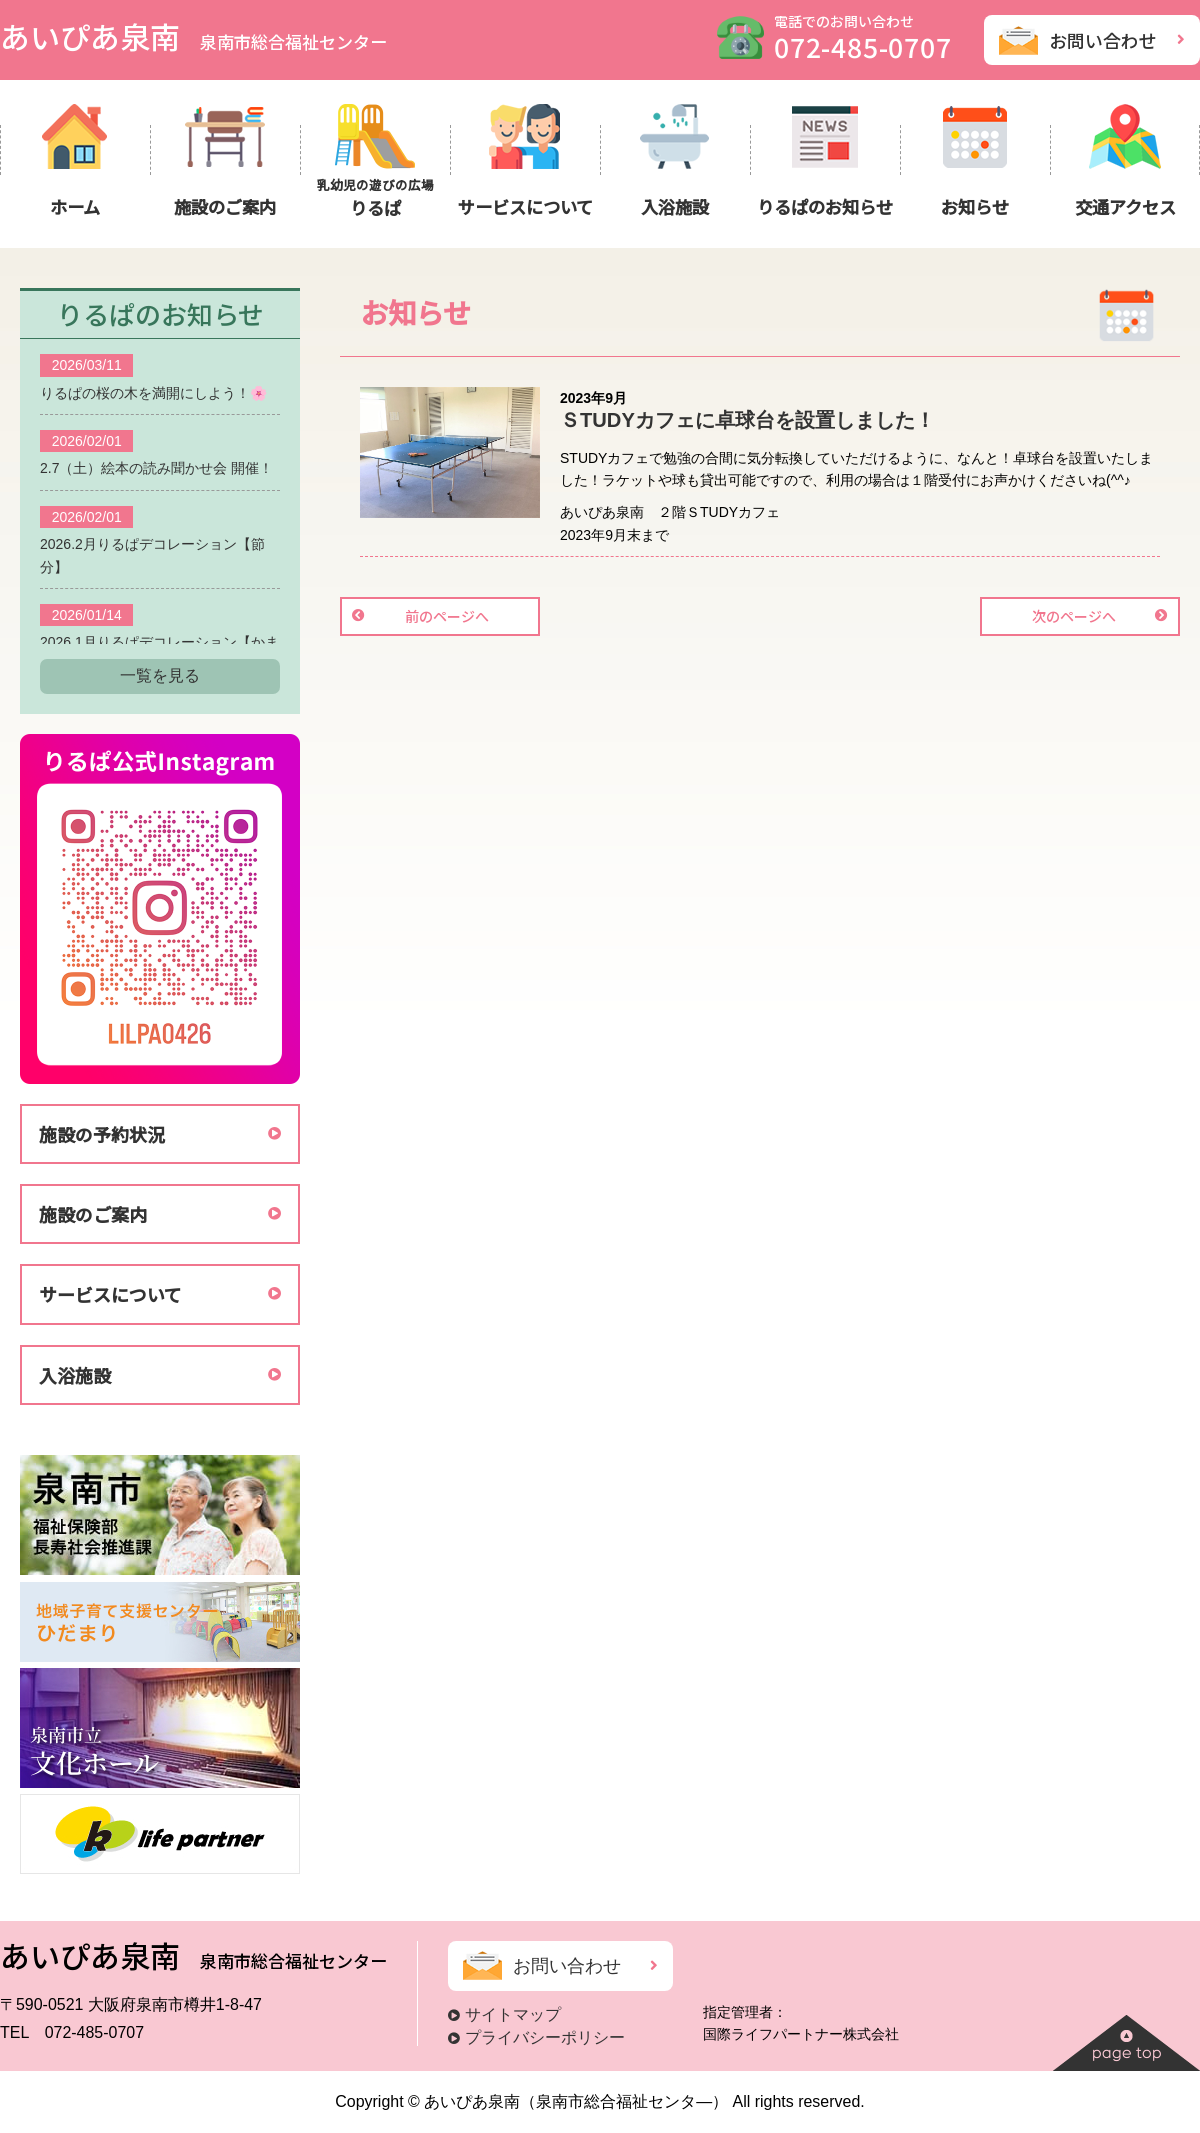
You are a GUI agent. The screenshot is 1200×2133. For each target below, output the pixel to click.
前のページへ (447, 616)
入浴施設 (75, 1375)
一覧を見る (160, 675)
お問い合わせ (1103, 40)
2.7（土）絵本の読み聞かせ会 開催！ (156, 468)
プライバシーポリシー (545, 2037)
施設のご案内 (93, 1214)
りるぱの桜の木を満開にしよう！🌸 (153, 393)
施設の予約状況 (102, 1134)
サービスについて (110, 1294)
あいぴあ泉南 (193, 36)
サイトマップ (513, 2014)
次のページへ (1074, 616)
